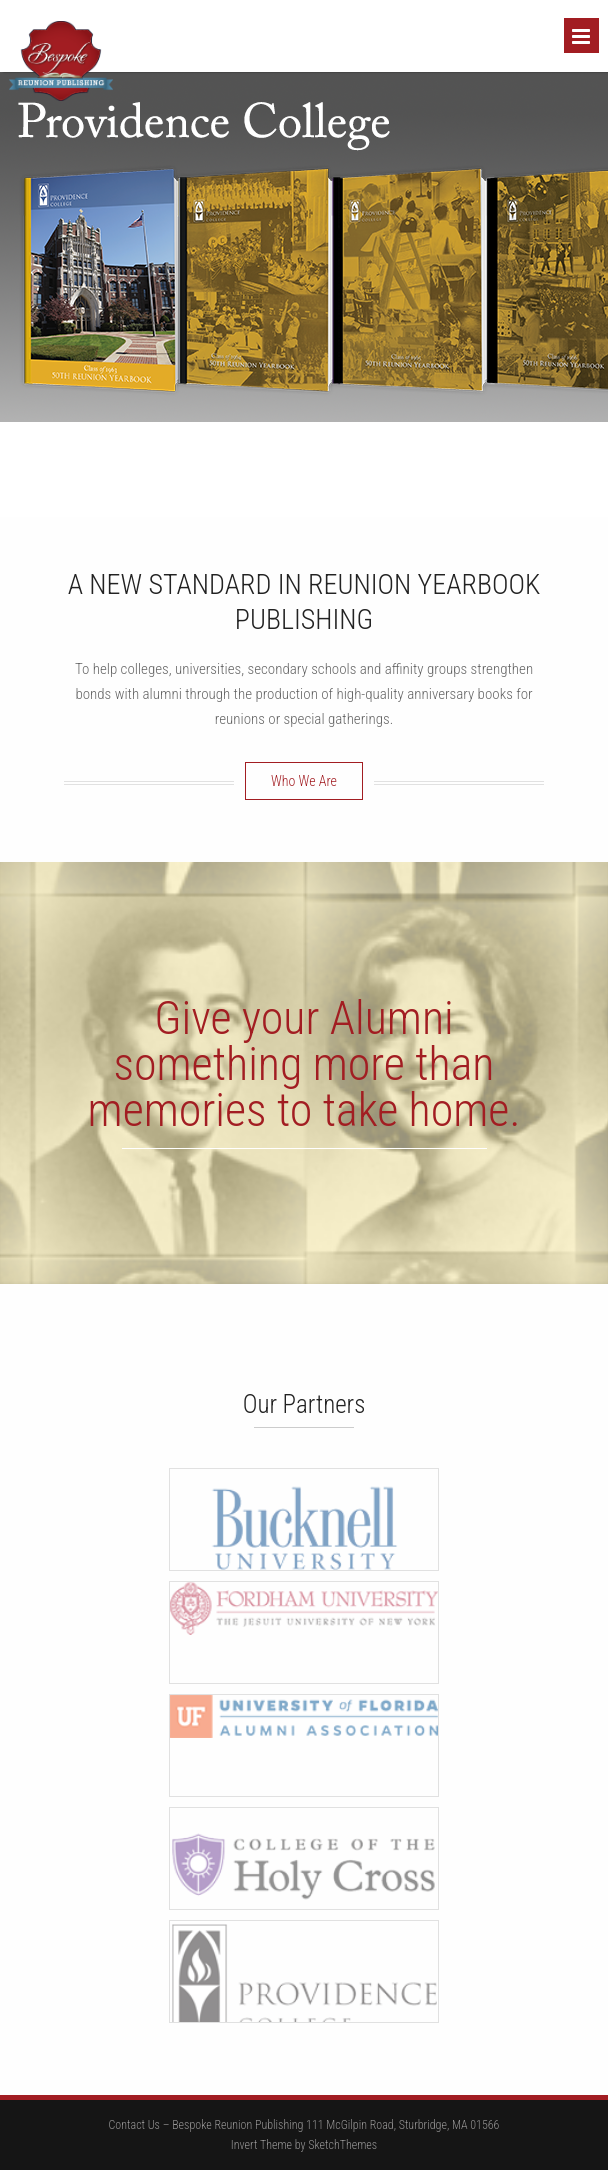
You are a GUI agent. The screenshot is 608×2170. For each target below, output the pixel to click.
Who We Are (304, 781)
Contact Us (134, 2125)
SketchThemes (342, 2145)
